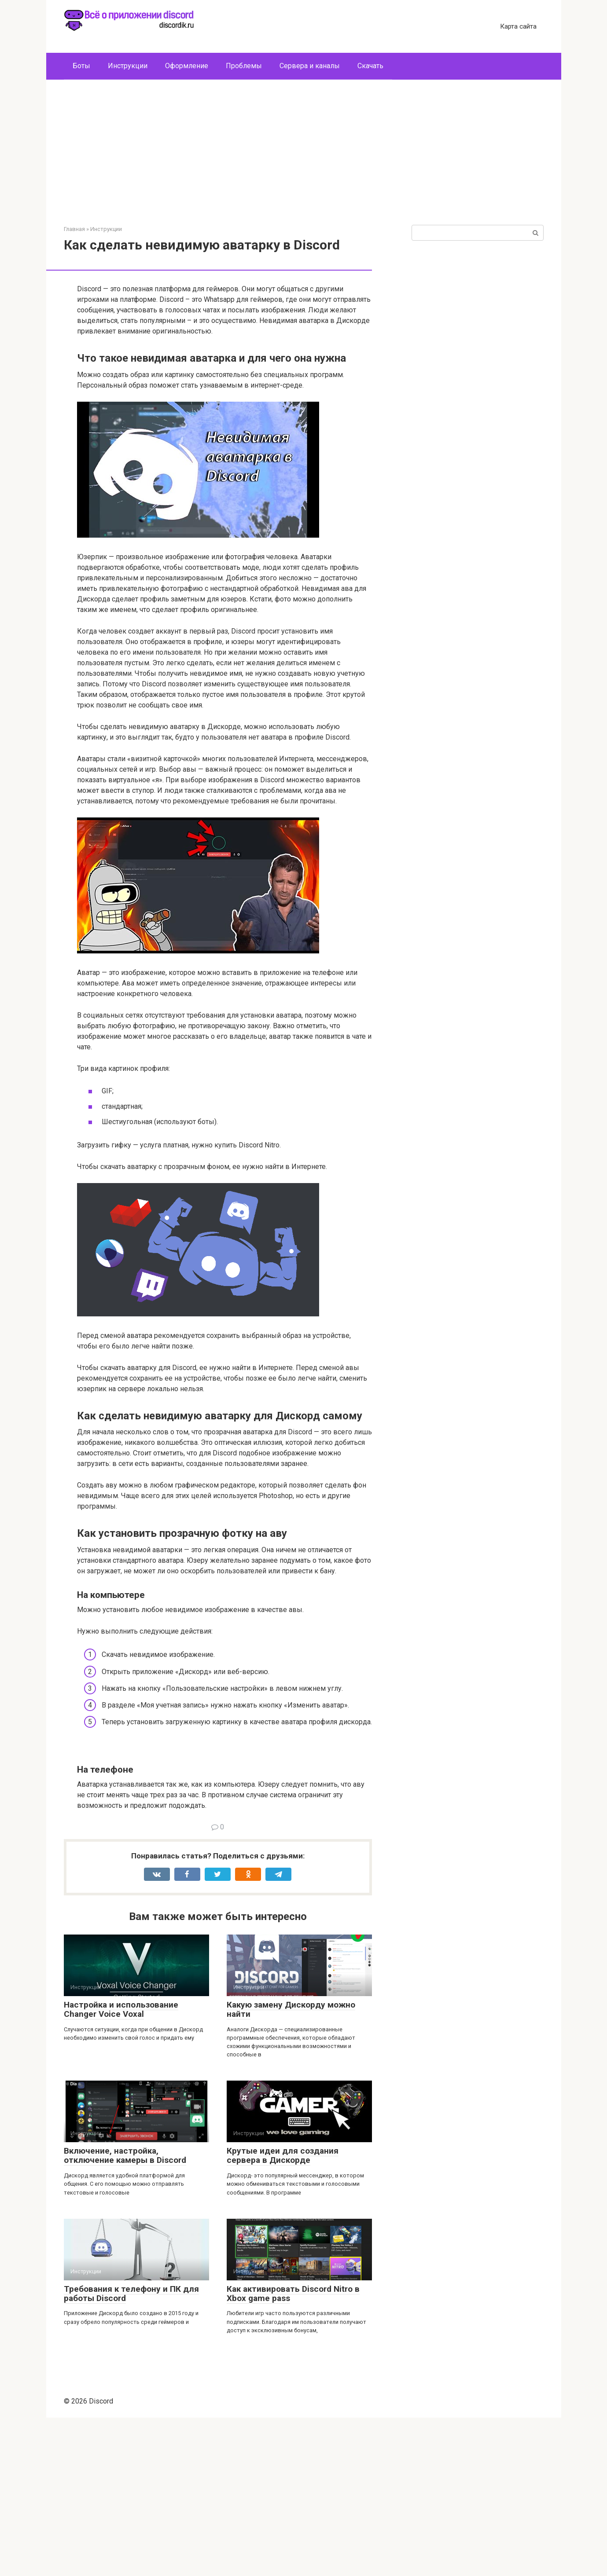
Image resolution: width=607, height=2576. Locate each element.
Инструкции (127, 66)
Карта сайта (518, 26)
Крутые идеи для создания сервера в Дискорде (282, 2313)
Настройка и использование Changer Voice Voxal (121, 2167)
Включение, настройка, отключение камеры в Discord (125, 2313)
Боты (81, 66)
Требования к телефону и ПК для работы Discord (131, 2452)
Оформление (186, 66)
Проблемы (244, 66)
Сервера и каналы (310, 66)
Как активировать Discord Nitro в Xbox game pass (293, 2452)
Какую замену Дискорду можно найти (291, 2167)
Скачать (370, 66)
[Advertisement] (303, 158)
